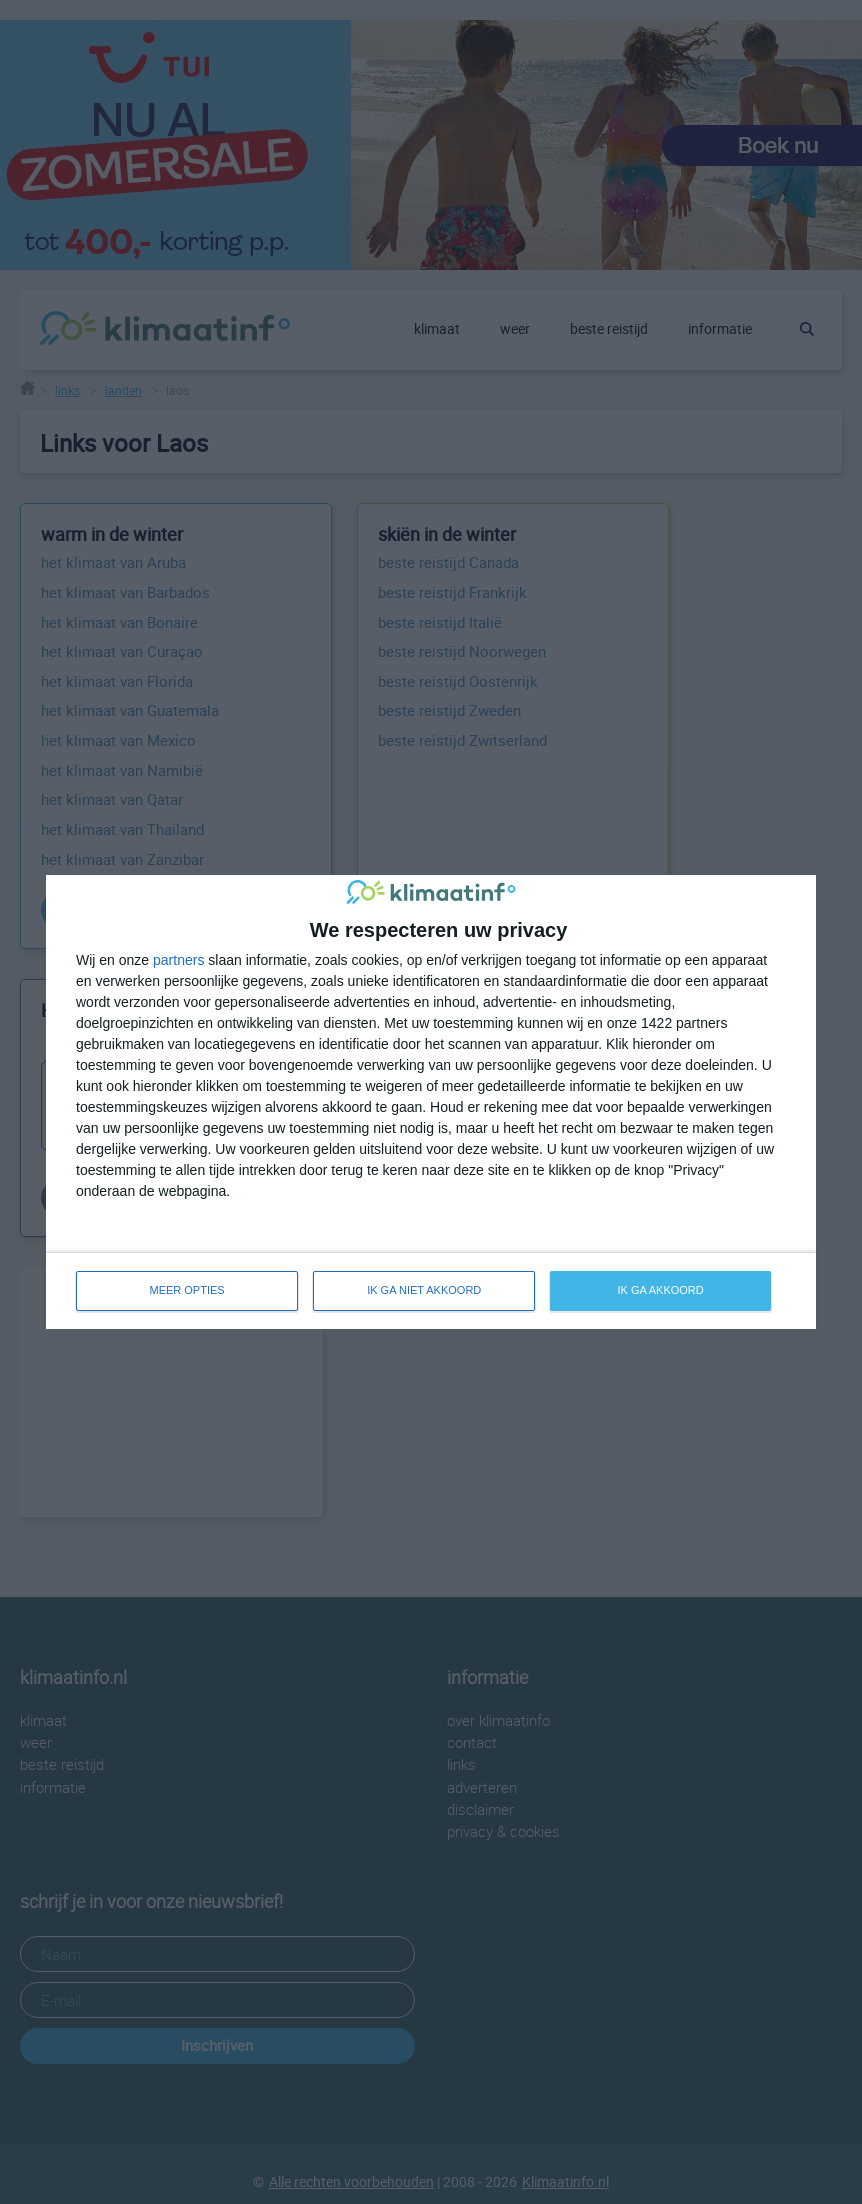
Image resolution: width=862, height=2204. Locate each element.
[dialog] (431, 1101)
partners (178, 960)
